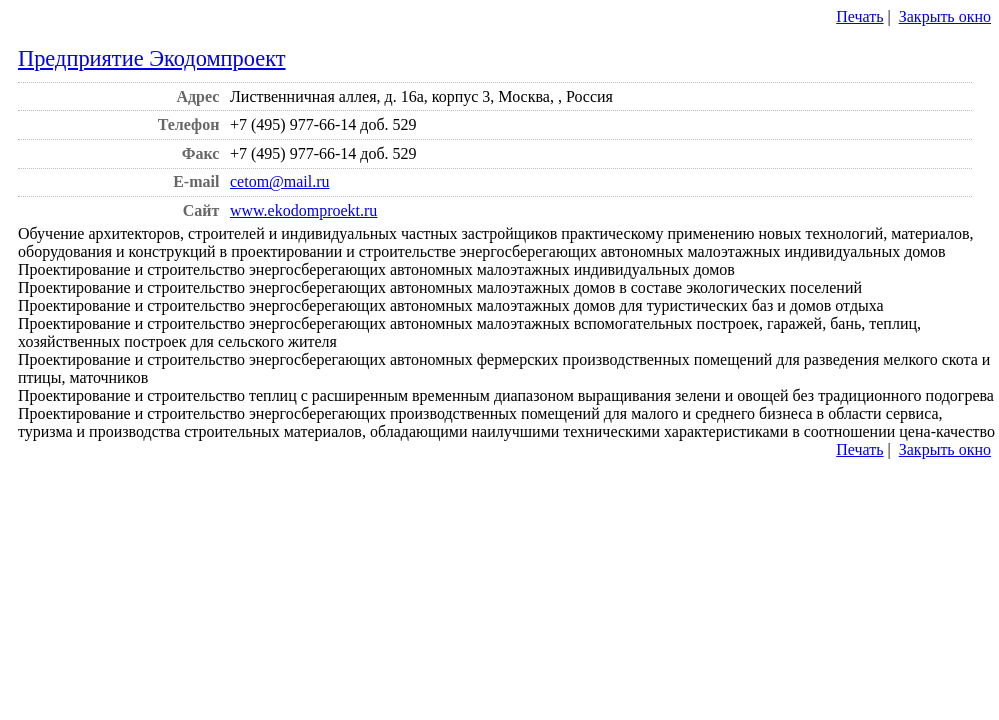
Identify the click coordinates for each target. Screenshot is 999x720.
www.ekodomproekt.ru (303, 210)
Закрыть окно (945, 16)
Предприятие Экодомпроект (152, 58)
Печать (859, 16)
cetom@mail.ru (280, 181)
